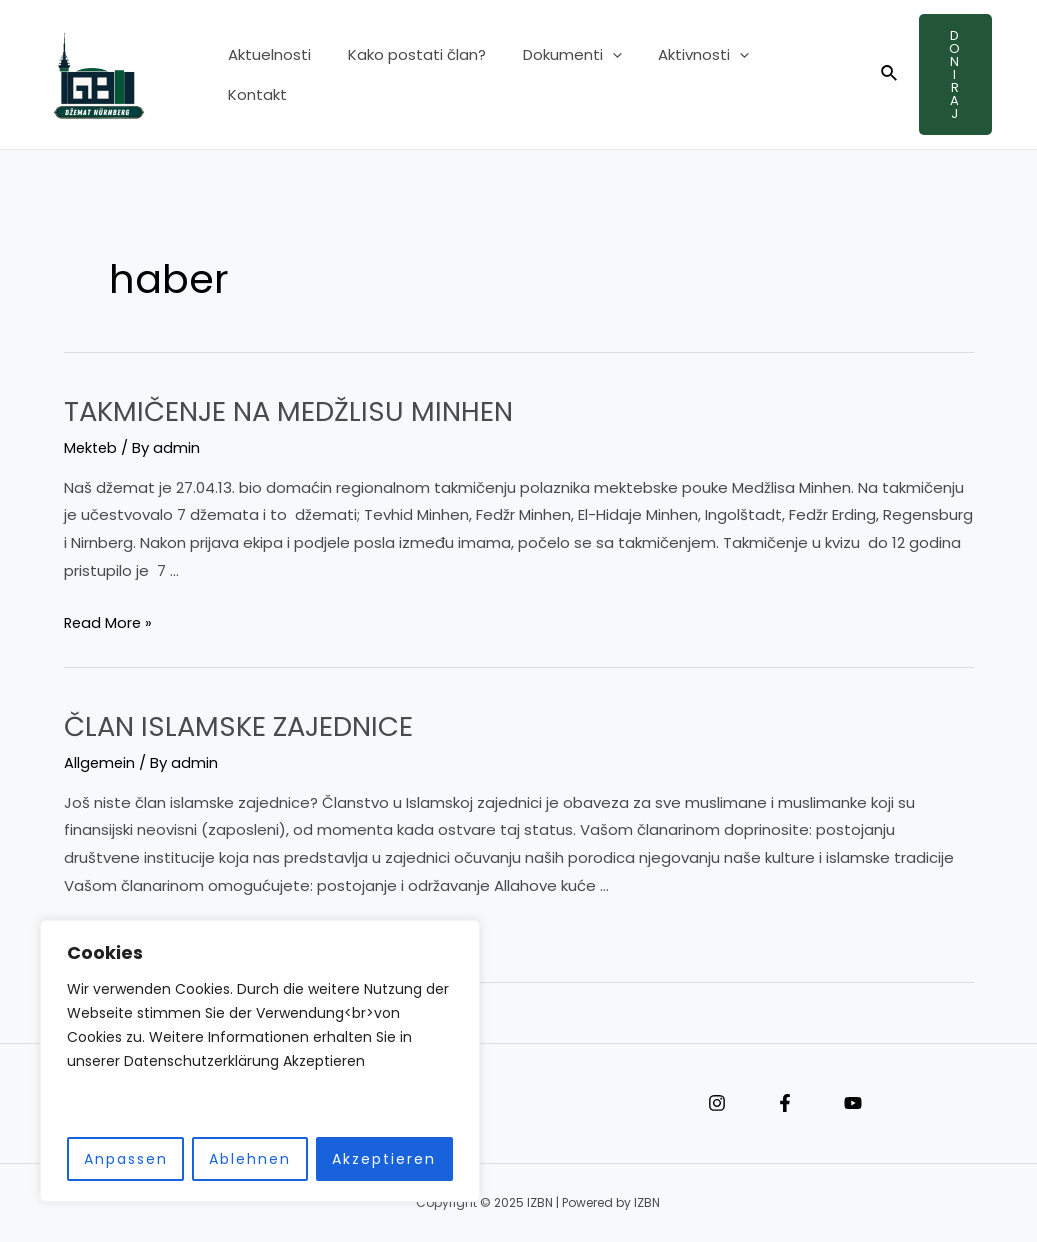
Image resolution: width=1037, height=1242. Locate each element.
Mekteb (92, 447)
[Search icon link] (879, 75)
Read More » (109, 622)
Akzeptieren (384, 1159)
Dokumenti (555, 75)
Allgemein (100, 761)
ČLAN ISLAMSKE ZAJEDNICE (254, 725)
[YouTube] (853, 1102)
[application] (595, 75)
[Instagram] (717, 1102)
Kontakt (785, 74)
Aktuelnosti (266, 74)
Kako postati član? (407, 74)
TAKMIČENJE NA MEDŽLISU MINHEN (306, 411)
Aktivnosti (680, 75)
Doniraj (950, 74)
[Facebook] (785, 1102)
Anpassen (126, 1159)
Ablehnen (250, 1159)
